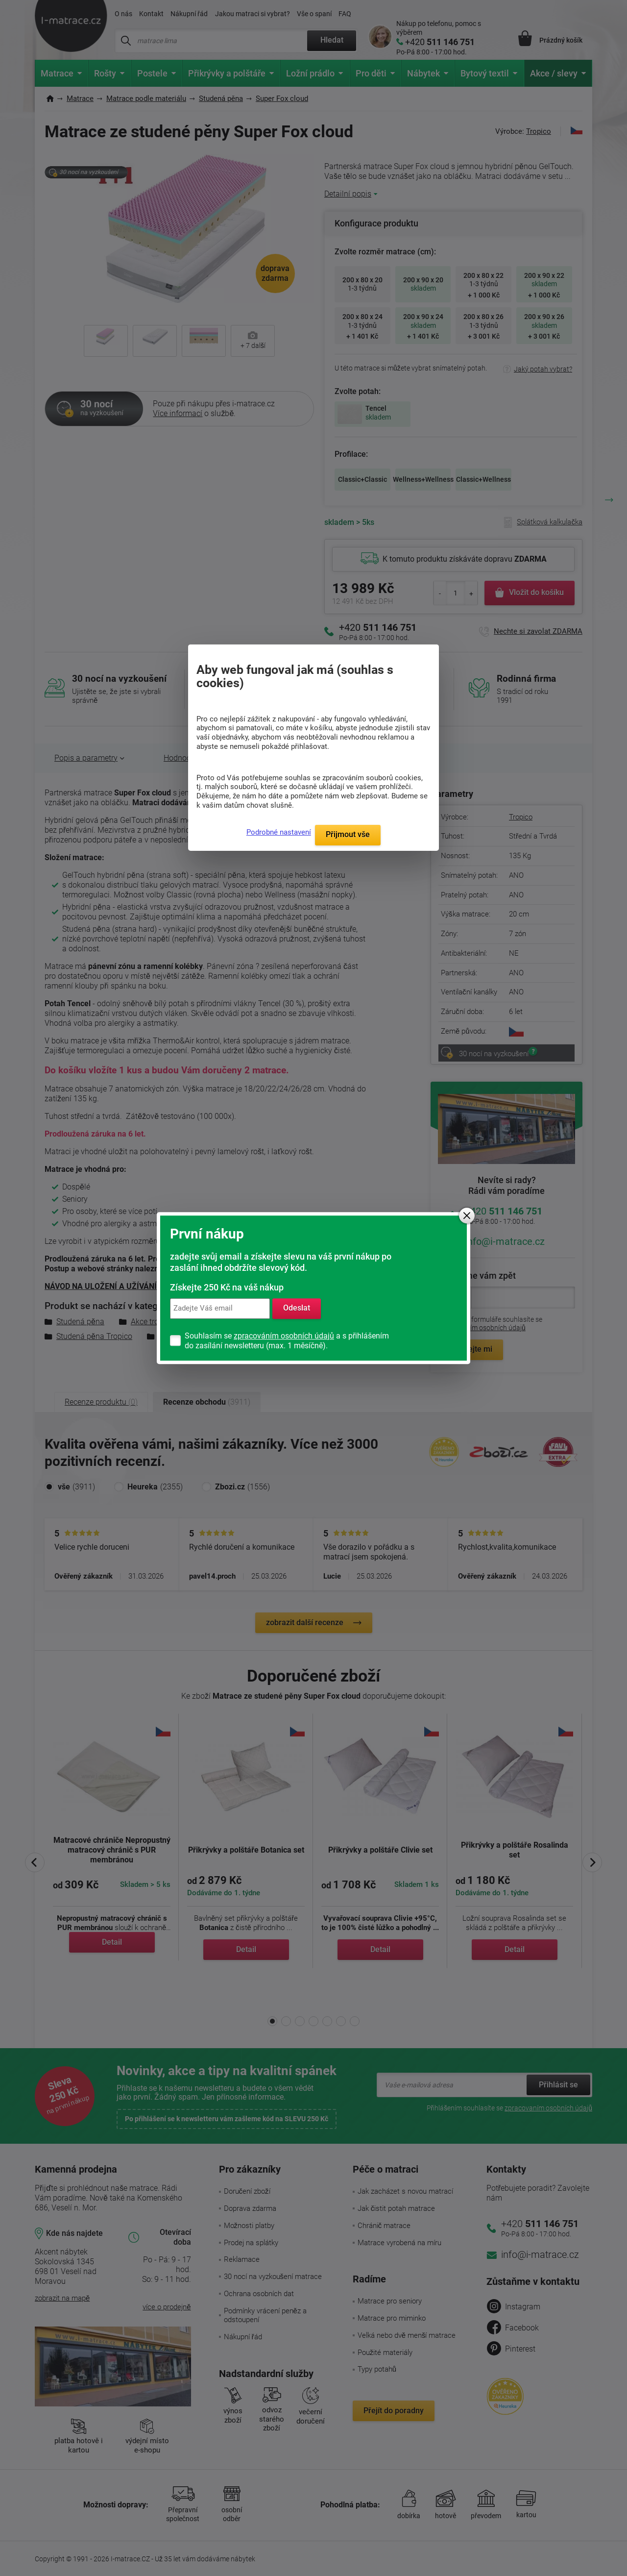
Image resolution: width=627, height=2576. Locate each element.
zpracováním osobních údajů (284, 1335)
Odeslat (296, 1308)
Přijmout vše (348, 834)
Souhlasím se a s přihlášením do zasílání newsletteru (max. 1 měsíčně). (287, 1340)
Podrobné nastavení (278, 832)
